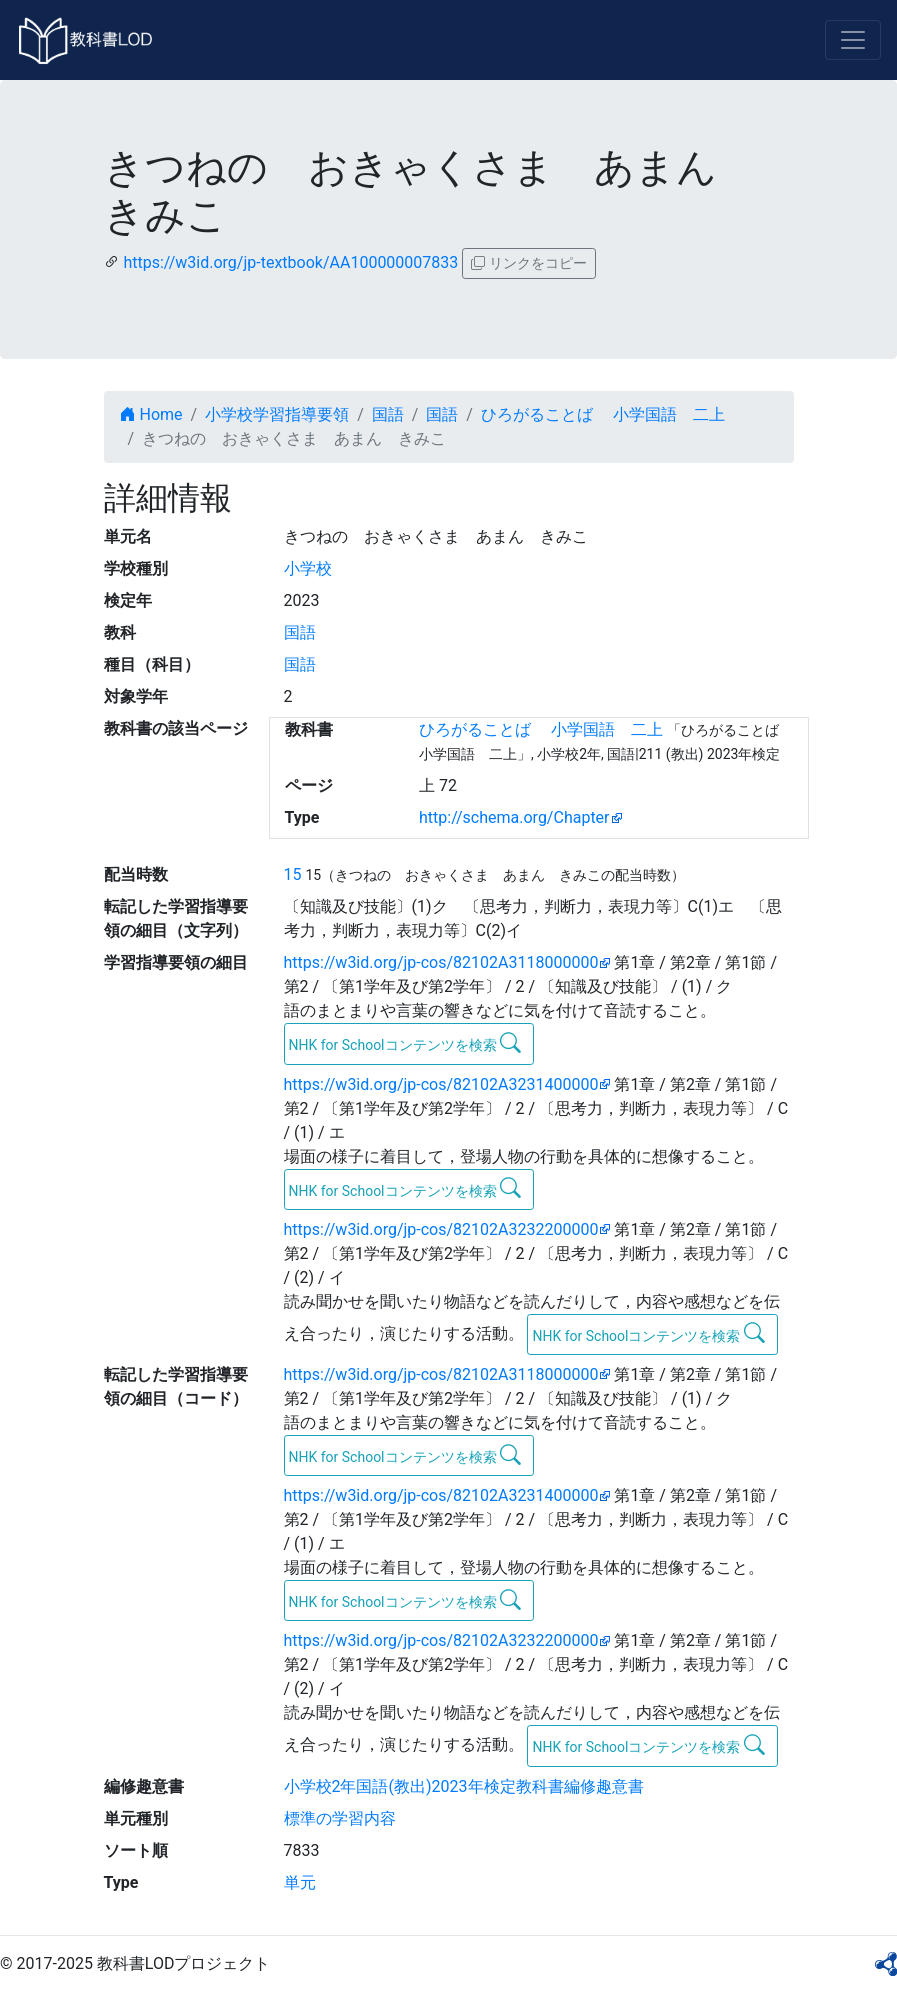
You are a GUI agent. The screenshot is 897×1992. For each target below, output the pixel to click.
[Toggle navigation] (853, 40)
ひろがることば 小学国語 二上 (603, 414)
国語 (388, 414)
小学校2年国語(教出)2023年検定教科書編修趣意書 (464, 1786)
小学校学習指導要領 (277, 414)
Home (151, 414)
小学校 (308, 568)
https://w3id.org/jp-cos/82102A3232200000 (441, 1229)
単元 (300, 1882)
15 (293, 874)
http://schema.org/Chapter (514, 817)
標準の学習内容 (340, 1818)
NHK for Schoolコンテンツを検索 (405, 1043)
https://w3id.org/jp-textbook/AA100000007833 (290, 262)
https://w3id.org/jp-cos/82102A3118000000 (441, 962)
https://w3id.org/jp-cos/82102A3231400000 (441, 1084)
